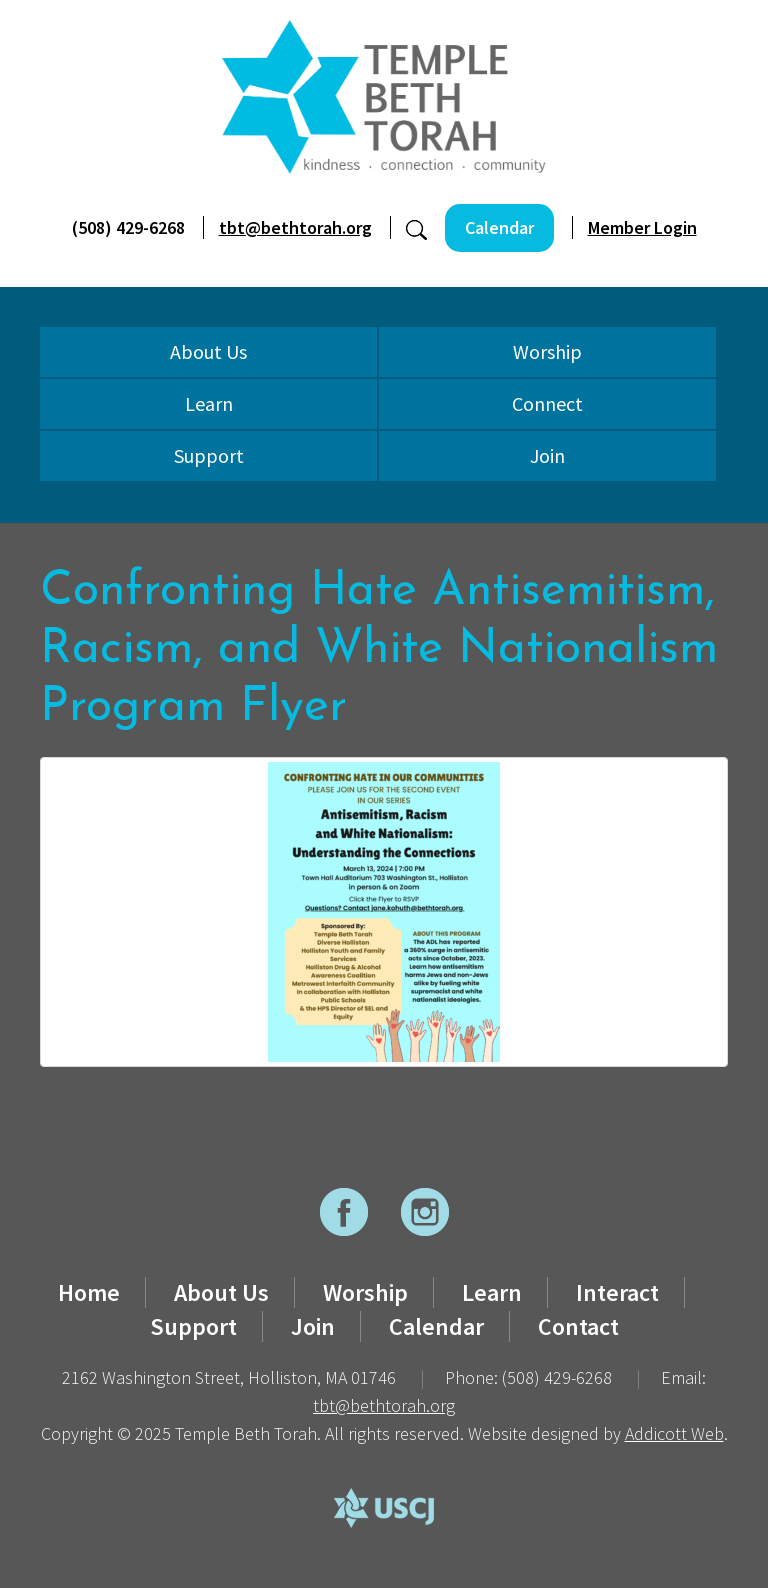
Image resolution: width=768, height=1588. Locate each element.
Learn (209, 403)
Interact (617, 1292)
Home (89, 1292)
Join (547, 455)
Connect (547, 403)
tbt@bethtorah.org (295, 227)
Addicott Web (674, 1433)
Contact (578, 1326)
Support (209, 455)
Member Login (642, 227)
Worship (547, 351)
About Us (208, 351)
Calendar (499, 227)
